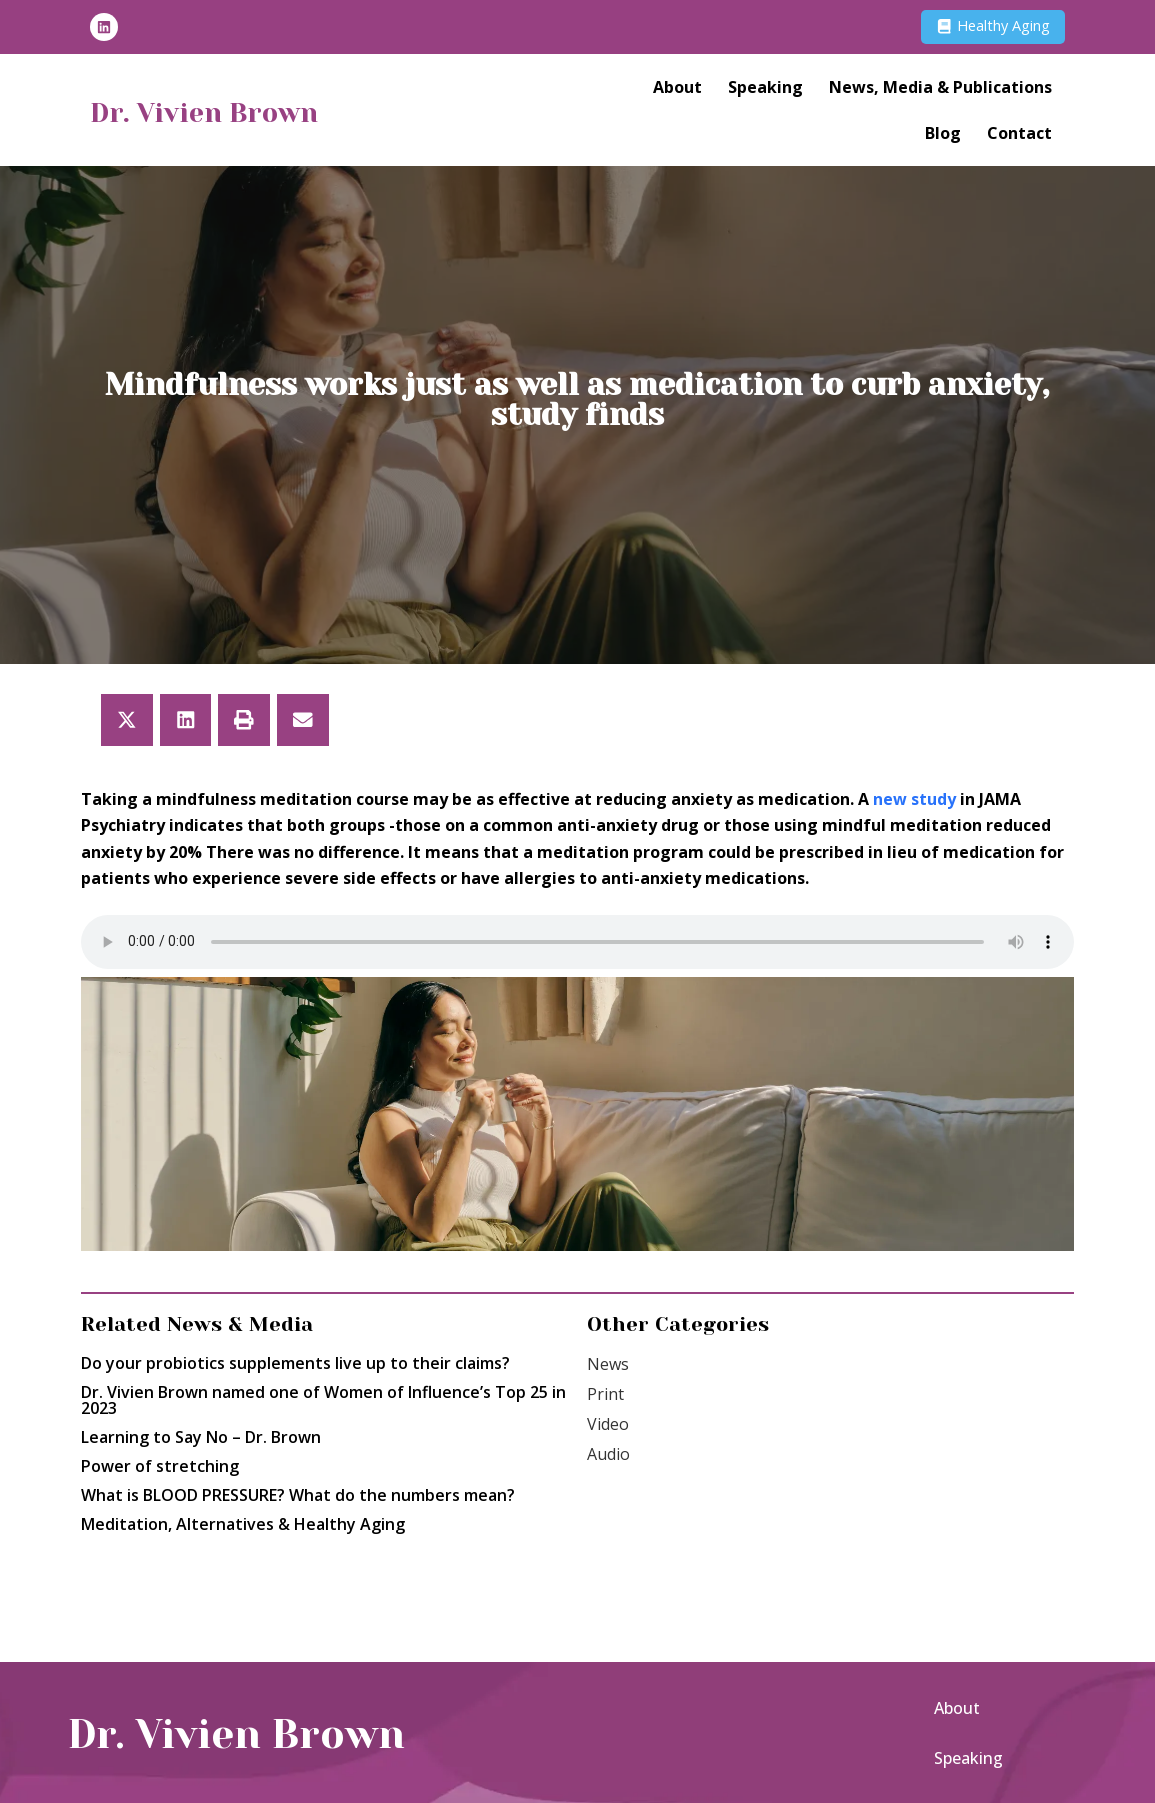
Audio (608, 1454)
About (677, 91)
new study (914, 799)
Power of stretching (160, 1466)
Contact (1019, 137)
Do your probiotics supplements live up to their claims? (299, 1363)
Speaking (765, 91)
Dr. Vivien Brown (235, 114)
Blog (943, 137)
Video (608, 1424)
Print (605, 1394)
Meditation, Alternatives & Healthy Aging (243, 1524)
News (608, 1364)
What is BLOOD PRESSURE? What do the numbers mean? (298, 1495)
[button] (127, 720)
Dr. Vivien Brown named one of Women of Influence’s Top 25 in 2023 (323, 1400)
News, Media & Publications (940, 91)
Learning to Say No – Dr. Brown (201, 1437)
